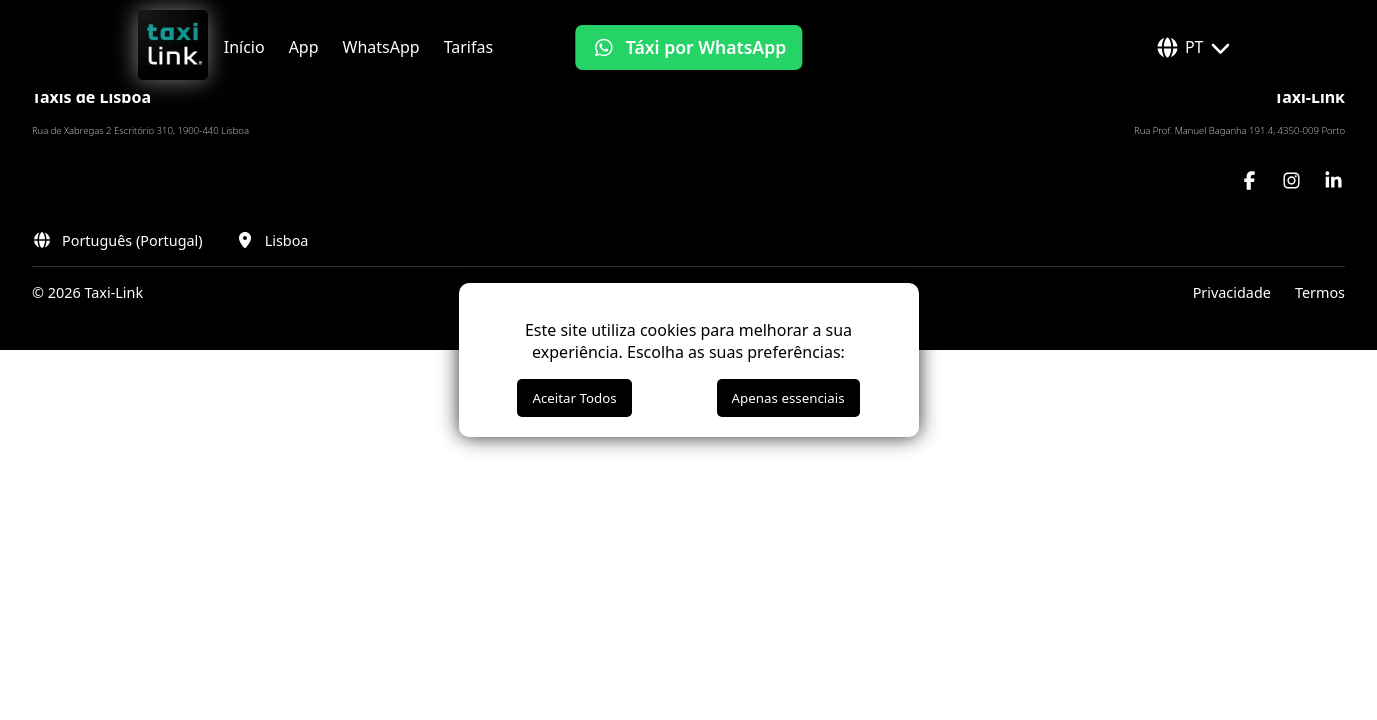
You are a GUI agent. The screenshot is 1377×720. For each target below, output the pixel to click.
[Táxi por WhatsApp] (688, 47)
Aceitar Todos (574, 398)
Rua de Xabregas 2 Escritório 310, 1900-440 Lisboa (140, 130)
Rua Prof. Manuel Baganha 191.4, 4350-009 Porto (1239, 130)
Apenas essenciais (788, 398)
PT (1194, 47)
